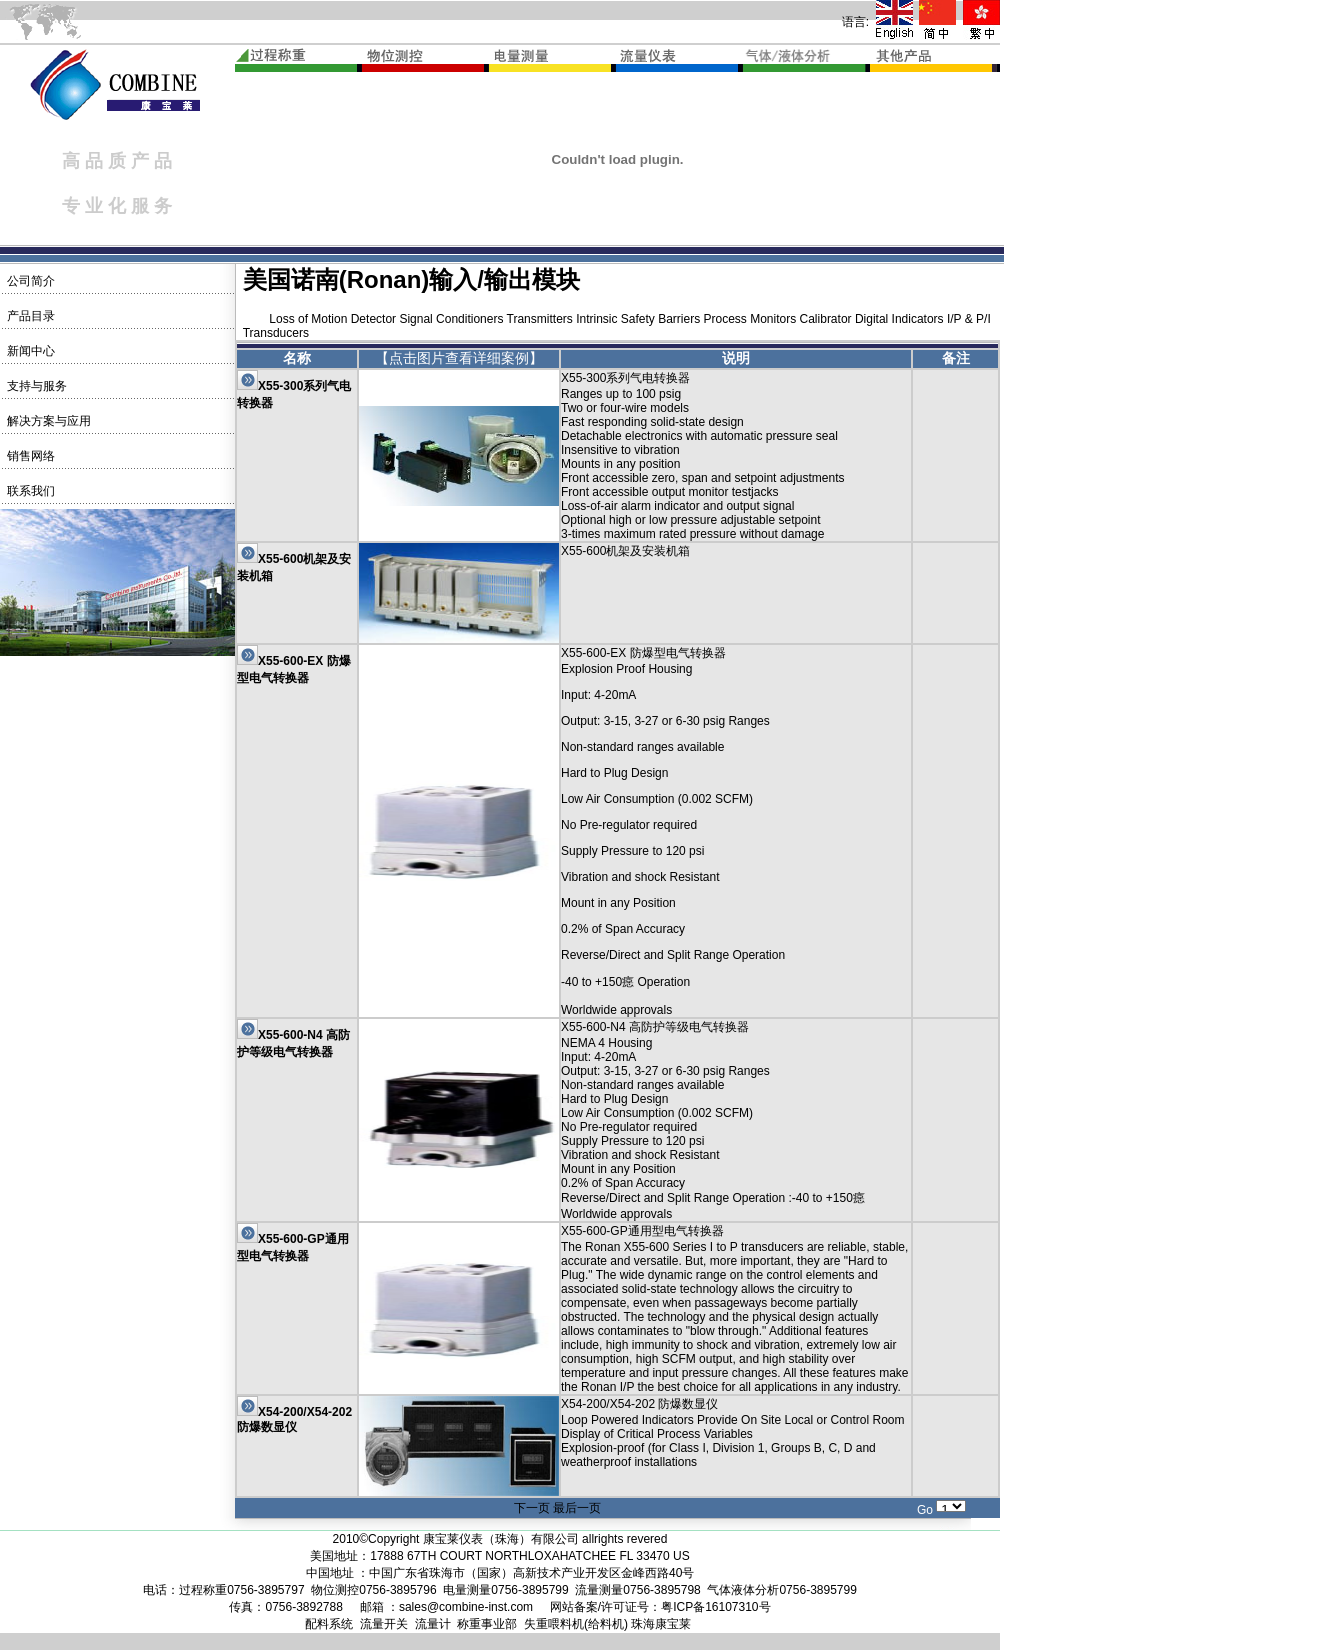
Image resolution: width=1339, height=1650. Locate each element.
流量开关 (384, 1624)
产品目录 (28, 316)
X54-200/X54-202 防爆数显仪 (294, 1419)
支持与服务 (34, 386)
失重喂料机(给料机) (576, 1624)
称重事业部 (487, 1624)
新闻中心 (28, 351)
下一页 (532, 1508)
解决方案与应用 (46, 421)
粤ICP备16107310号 (715, 1607)
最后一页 (577, 1508)
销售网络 (28, 456)
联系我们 (28, 491)
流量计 (433, 1624)
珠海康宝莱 (661, 1624)
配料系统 (329, 1624)
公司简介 (28, 281)
